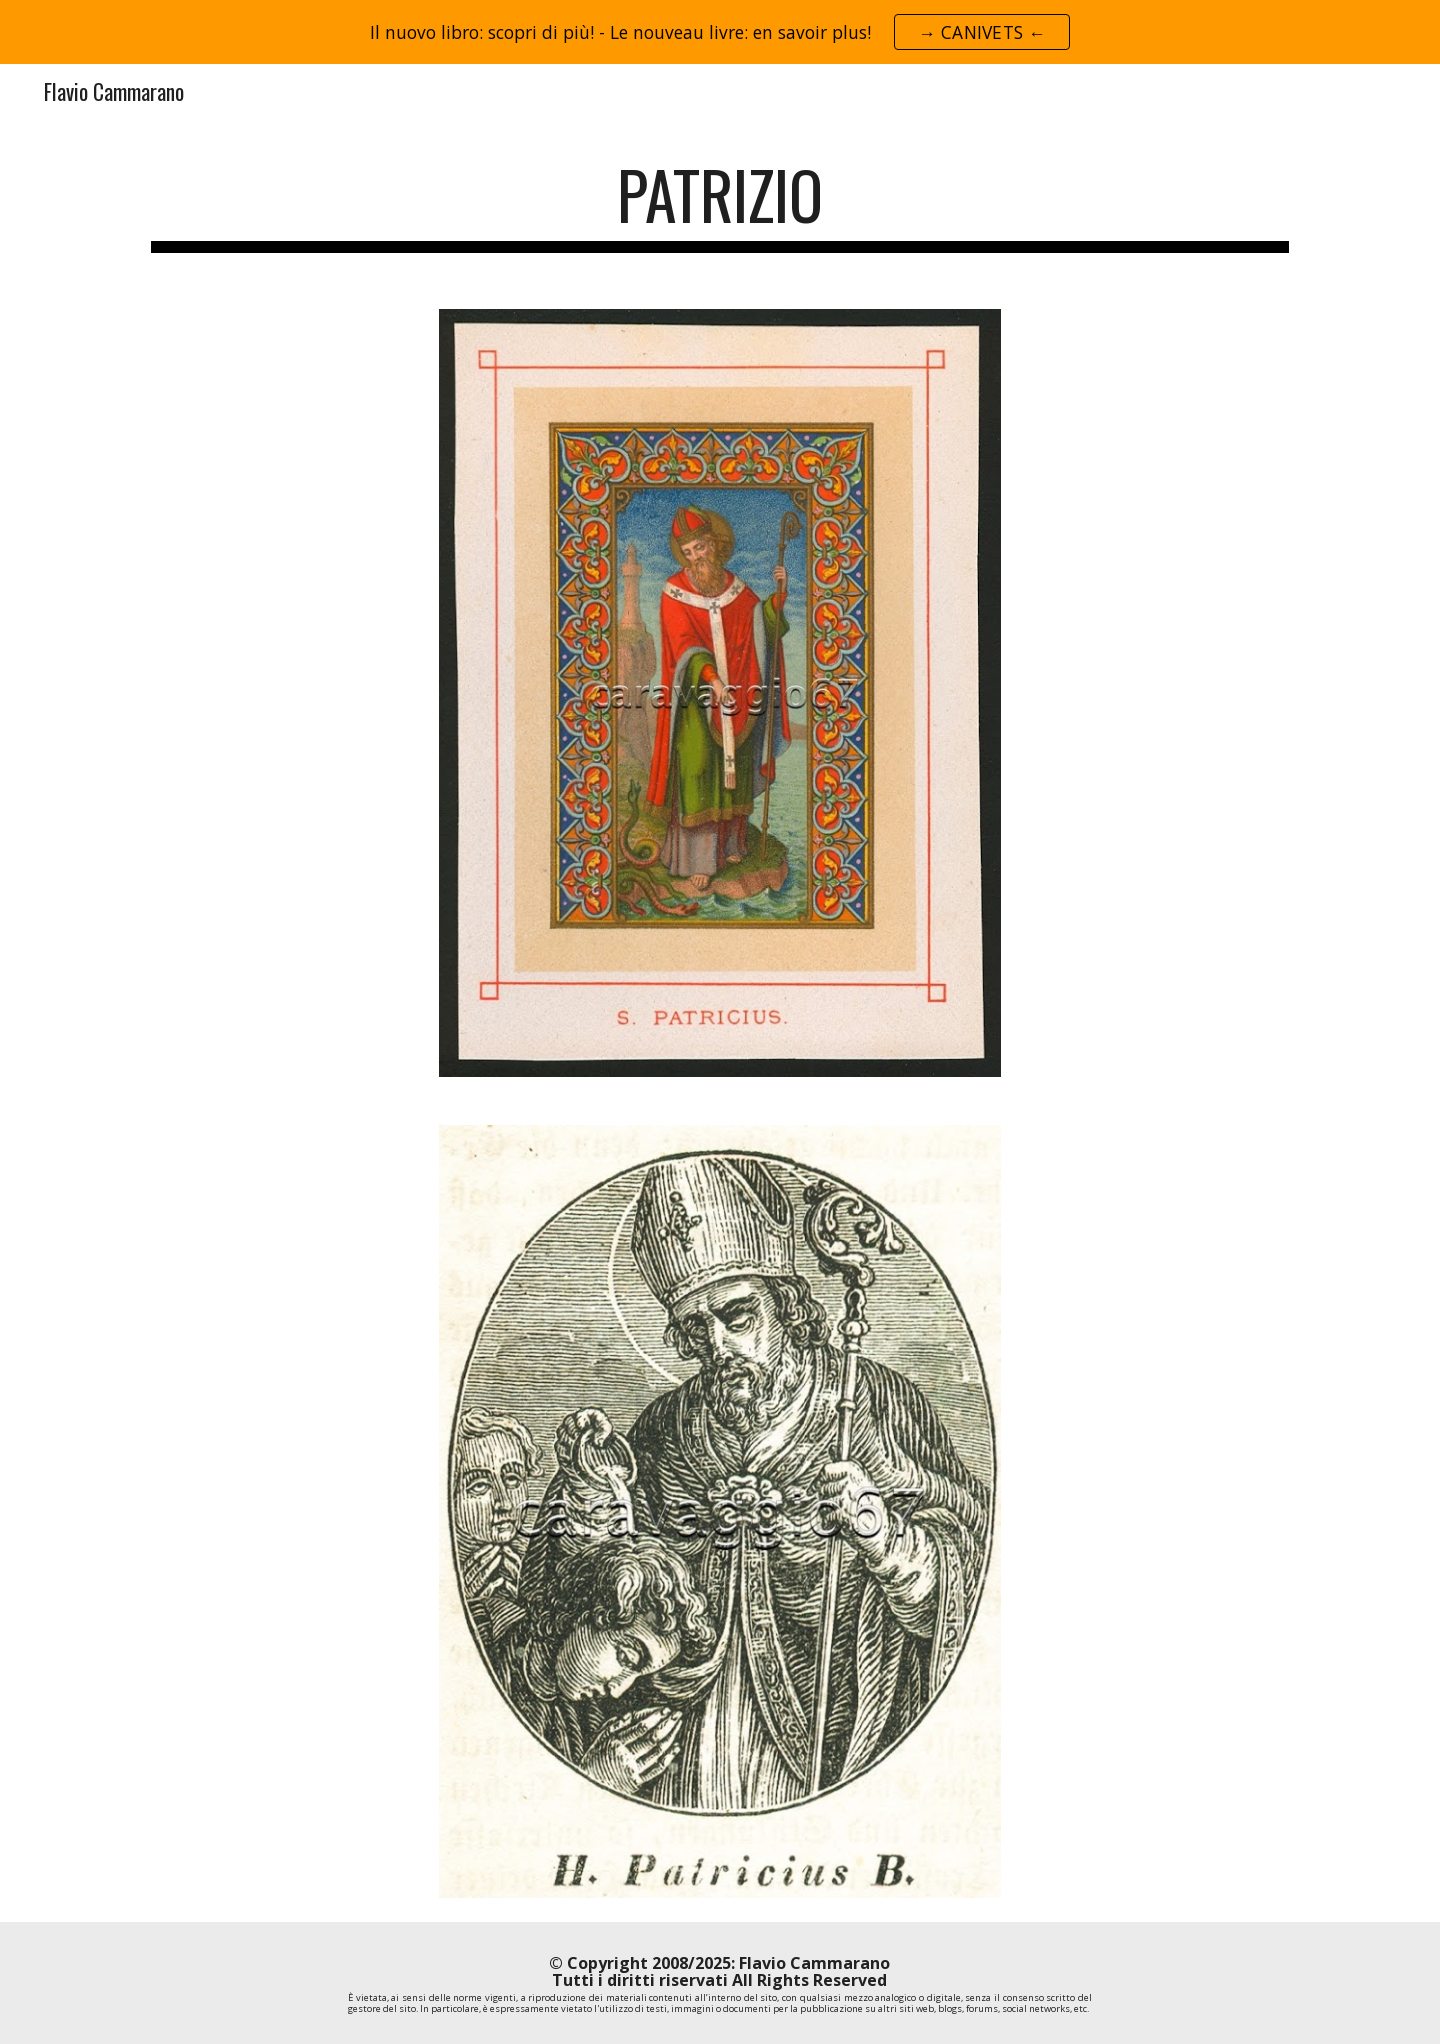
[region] (720, 32)
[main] (720, 204)
